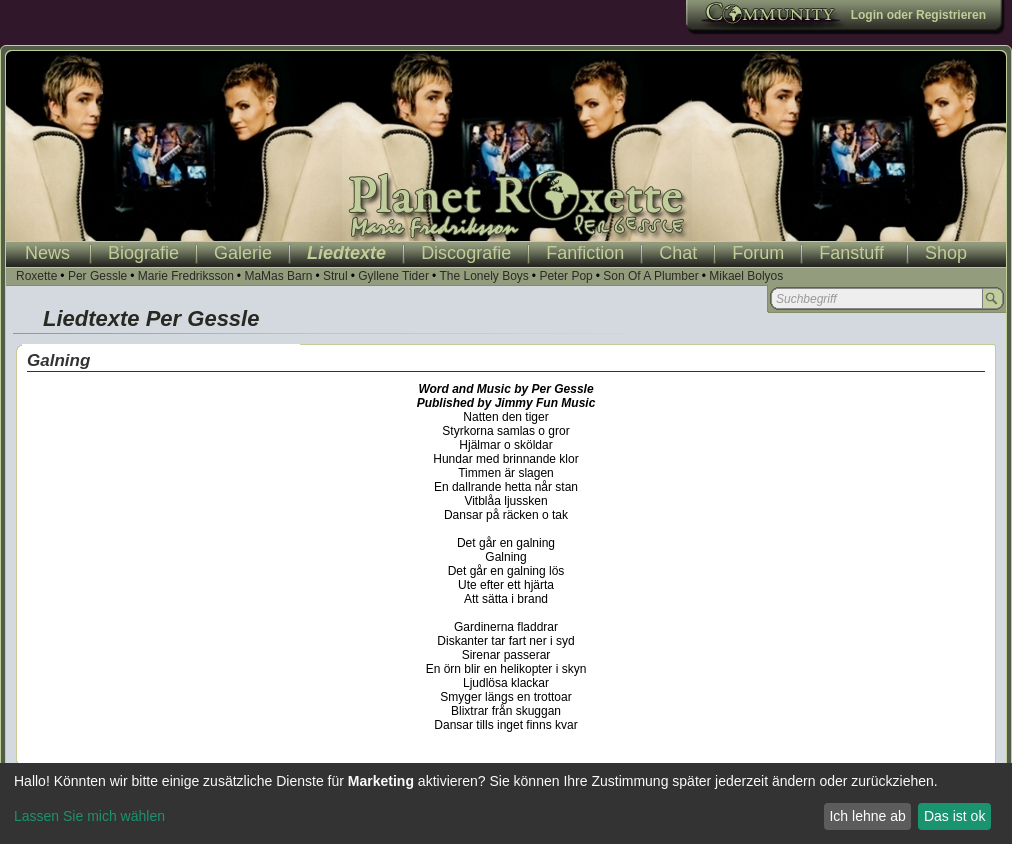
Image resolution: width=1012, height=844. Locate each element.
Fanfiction (585, 253)
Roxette (36, 276)
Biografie (143, 253)
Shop (946, 253)
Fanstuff (851, 253)
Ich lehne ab (867, 816)
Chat (678, 253)
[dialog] (506, 803)
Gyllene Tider (393, 276)
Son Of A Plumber (650, 276)
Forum (758, 253)
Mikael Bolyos (746, 276)
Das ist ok (954, 816)
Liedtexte (346, 253)
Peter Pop (565, 276)
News (47, 253)
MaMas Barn (278, 276)
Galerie (243, 253)
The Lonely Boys (483, 276)
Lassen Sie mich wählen (89, 816)
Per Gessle (97, 276)
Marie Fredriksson (186, 276)
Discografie (466, 253)
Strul (335, 276)
